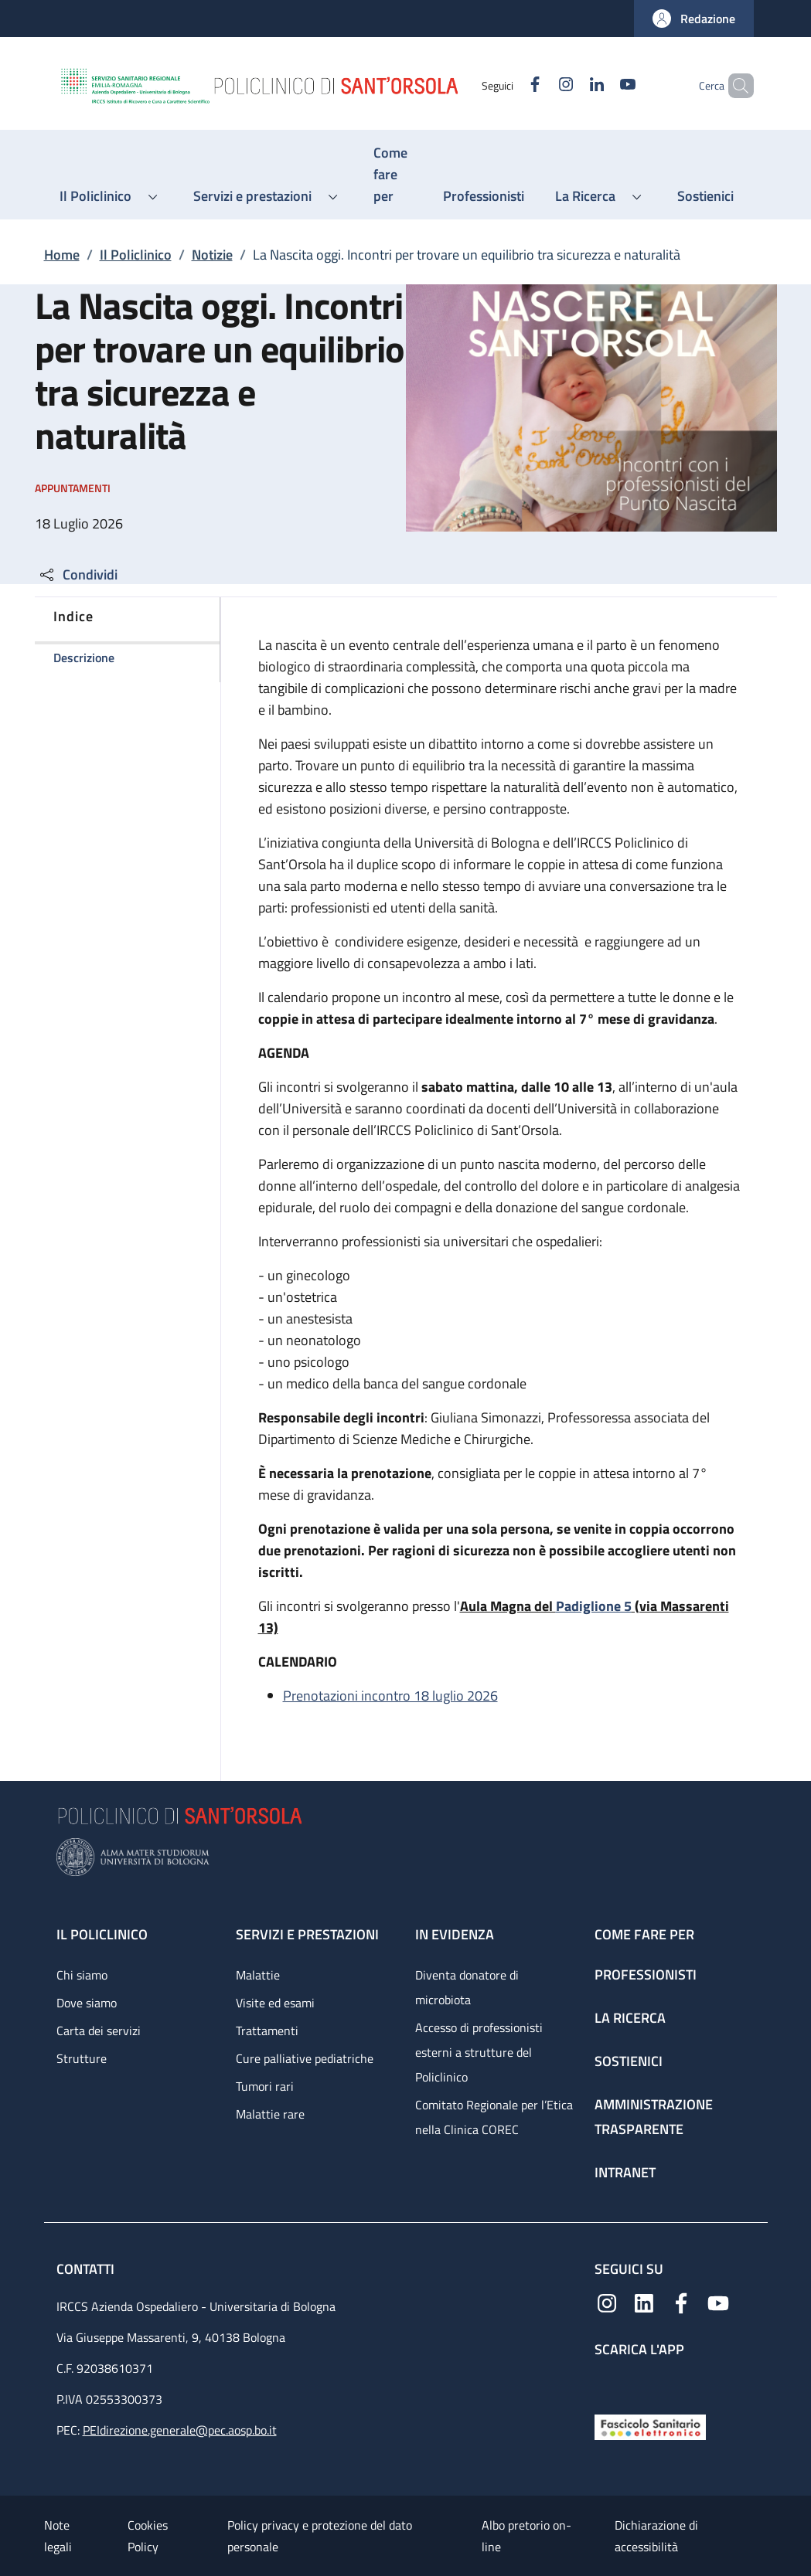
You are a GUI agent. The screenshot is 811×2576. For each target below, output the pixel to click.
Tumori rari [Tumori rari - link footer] (265, 2086)
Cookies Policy (148, 2536)
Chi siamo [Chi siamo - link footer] (81, 1975)
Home (62, 254)
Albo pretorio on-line (526, 2536)
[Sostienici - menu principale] (705, 196)
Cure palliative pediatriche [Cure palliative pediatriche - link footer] (304, 2058)
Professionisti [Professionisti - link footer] (646, 1974)
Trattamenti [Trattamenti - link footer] (267, 2030)
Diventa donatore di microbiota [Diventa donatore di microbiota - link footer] (467, 1987)
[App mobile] (607, 2382)
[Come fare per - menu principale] (393, 174)
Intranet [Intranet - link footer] (625, 2172)
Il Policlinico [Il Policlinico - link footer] (102, 1934)
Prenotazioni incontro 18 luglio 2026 (390, 1695)
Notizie (212, 254)
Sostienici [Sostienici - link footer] (629, 2061)
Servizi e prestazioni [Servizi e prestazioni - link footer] (307, 1934)
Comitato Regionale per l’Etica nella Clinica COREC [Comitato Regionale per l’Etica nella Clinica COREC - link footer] (494, 2117)
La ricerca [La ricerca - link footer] (630, 2017)
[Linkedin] (570, 85)
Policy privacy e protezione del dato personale (319, 2536)
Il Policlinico (136, 254)
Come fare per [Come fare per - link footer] (644, 1934)
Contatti (87, 2268)
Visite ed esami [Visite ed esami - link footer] (275, 2002)
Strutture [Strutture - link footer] (81, 2058)
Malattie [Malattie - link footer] (258, 1975)
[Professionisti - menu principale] (484, 196)
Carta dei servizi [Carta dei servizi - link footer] (98, 2030)
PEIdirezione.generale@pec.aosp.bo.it (180, 2430)
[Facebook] (508, 85)
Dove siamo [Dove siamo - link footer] (86, 2002)
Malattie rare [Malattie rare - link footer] (270, 2114)
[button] (694, 18)
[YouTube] (601, 85)
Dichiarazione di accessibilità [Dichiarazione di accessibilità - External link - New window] (656, 2536)
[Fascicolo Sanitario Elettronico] (650, 2425)
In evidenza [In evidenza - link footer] (454, 1934)
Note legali (58, 2536)
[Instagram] (539, 85)
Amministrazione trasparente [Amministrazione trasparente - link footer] (654, 2116)
